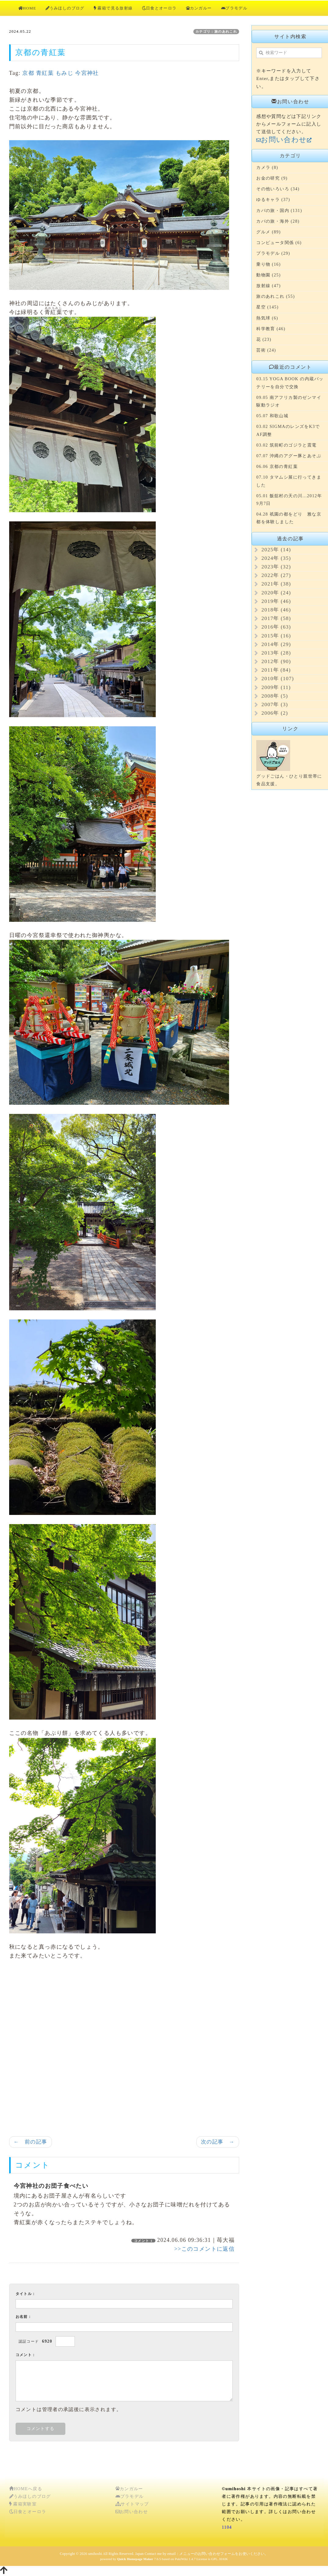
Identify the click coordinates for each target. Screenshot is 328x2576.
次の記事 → (218, 2142)
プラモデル (234, 8)
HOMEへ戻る (25, 2489)
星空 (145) (267, 307)
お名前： (24, 2317)
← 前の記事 (30, 2142)
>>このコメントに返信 (204, 2249)
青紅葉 (45, 73)
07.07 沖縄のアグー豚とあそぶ (288, 456)
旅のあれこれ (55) (275, 296)
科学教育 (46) (270, 329)
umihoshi (95, 2554)
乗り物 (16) (268, 264)
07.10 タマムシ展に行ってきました (288, 481)
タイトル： (26, 2294)
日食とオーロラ (159, 8)
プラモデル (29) (273, 253)
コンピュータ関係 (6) (279, 242)
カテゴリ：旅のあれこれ (216, 31)
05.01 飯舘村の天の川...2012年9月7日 (289, 500)
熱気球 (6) (267, 318)
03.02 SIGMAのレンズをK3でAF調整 (288, 430)
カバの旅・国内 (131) (279, 210)
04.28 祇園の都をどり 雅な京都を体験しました (288, 518)
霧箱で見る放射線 (113, 8)
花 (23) (263, 339)
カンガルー (199, 8)
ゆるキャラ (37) (273, 199)
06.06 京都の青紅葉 (277, 466)
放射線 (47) (268, 285)
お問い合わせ (131, 2511)
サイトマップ (132, 2504)
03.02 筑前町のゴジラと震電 (286, 445)
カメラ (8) (267, 167)
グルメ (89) (268, 232)
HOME (27, 8)
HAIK (223, 2559)
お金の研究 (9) (271, 178)
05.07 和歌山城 (272, 416)
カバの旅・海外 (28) (278, 221)
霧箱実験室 (23, 2504)
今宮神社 (87, 73)
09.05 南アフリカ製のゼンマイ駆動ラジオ (288, 401)
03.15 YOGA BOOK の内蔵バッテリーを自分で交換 (289, 383)
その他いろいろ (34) (278, 189)
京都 (28, 73)
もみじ (64, 73)
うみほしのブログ (65, 8)
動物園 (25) (268, 275)
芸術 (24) (266, 350)
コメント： (26, 2355)
